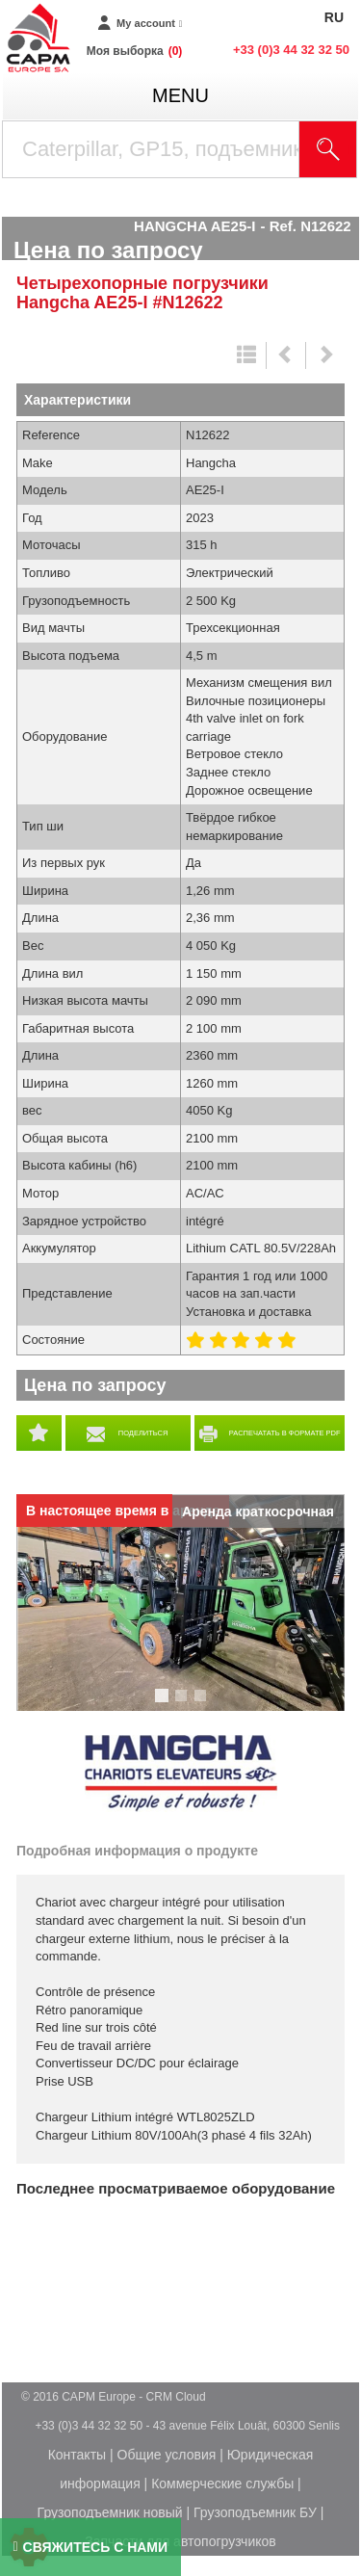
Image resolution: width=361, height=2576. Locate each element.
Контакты (77, 2454)
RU (334, 17)
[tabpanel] (180, 1602)
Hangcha (181, 1773)
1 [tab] (164, 1704)
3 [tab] (203, 1704)
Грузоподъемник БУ (255, 2512)
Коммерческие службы (222, 2483)
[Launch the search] (328, 149)
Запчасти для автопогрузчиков (180, 2541)
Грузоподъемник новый (110, 2512)
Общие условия (167, 2454)
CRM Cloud (176, 2397)
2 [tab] (184, 1704)
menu (180, 95)
